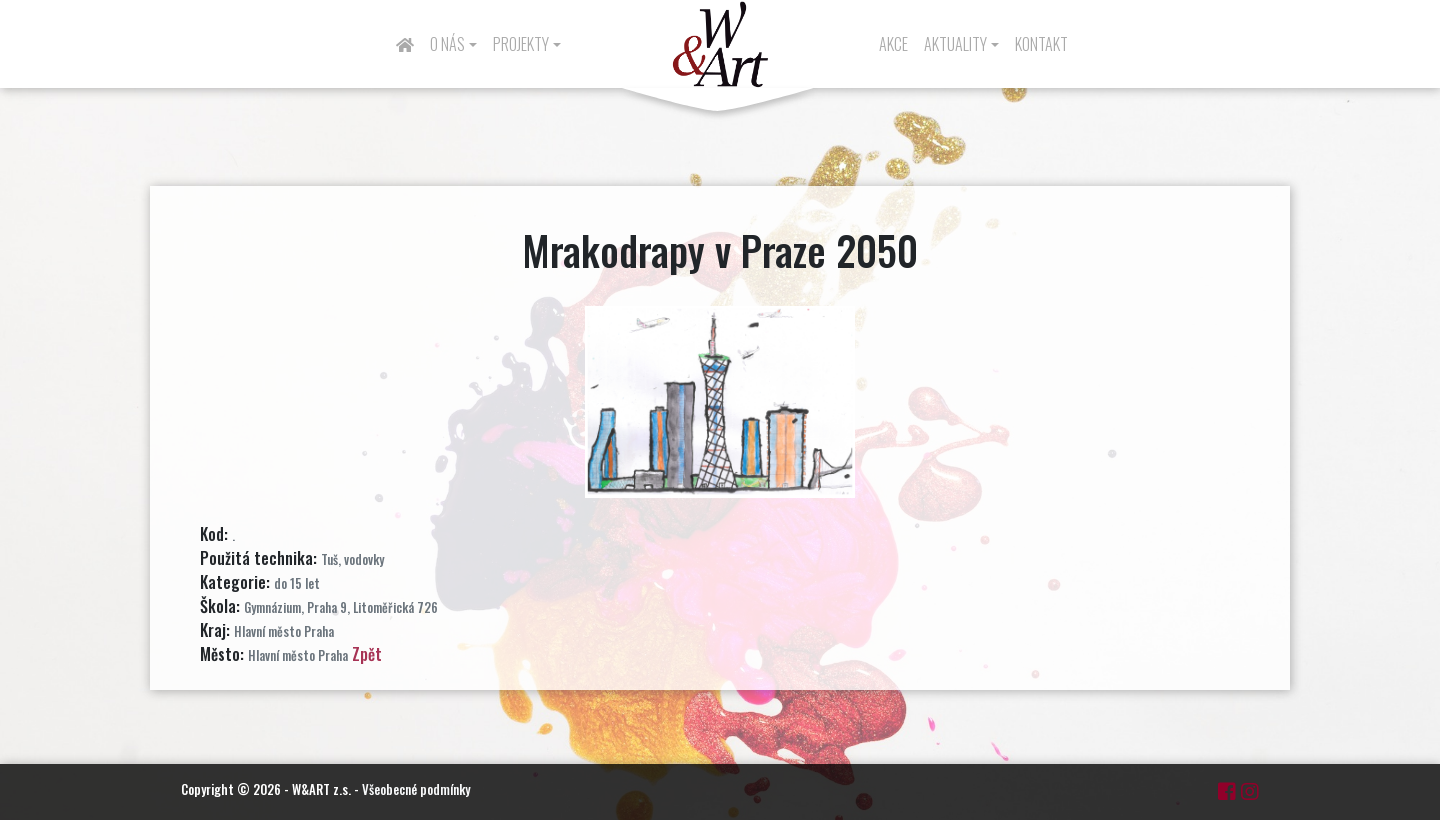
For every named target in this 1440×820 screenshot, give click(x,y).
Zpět (367, 654)
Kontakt (1041, 44)
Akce (893, 44)
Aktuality (955, 44)
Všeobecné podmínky (416, 789)
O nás (447, 44)
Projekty (521, 44)
